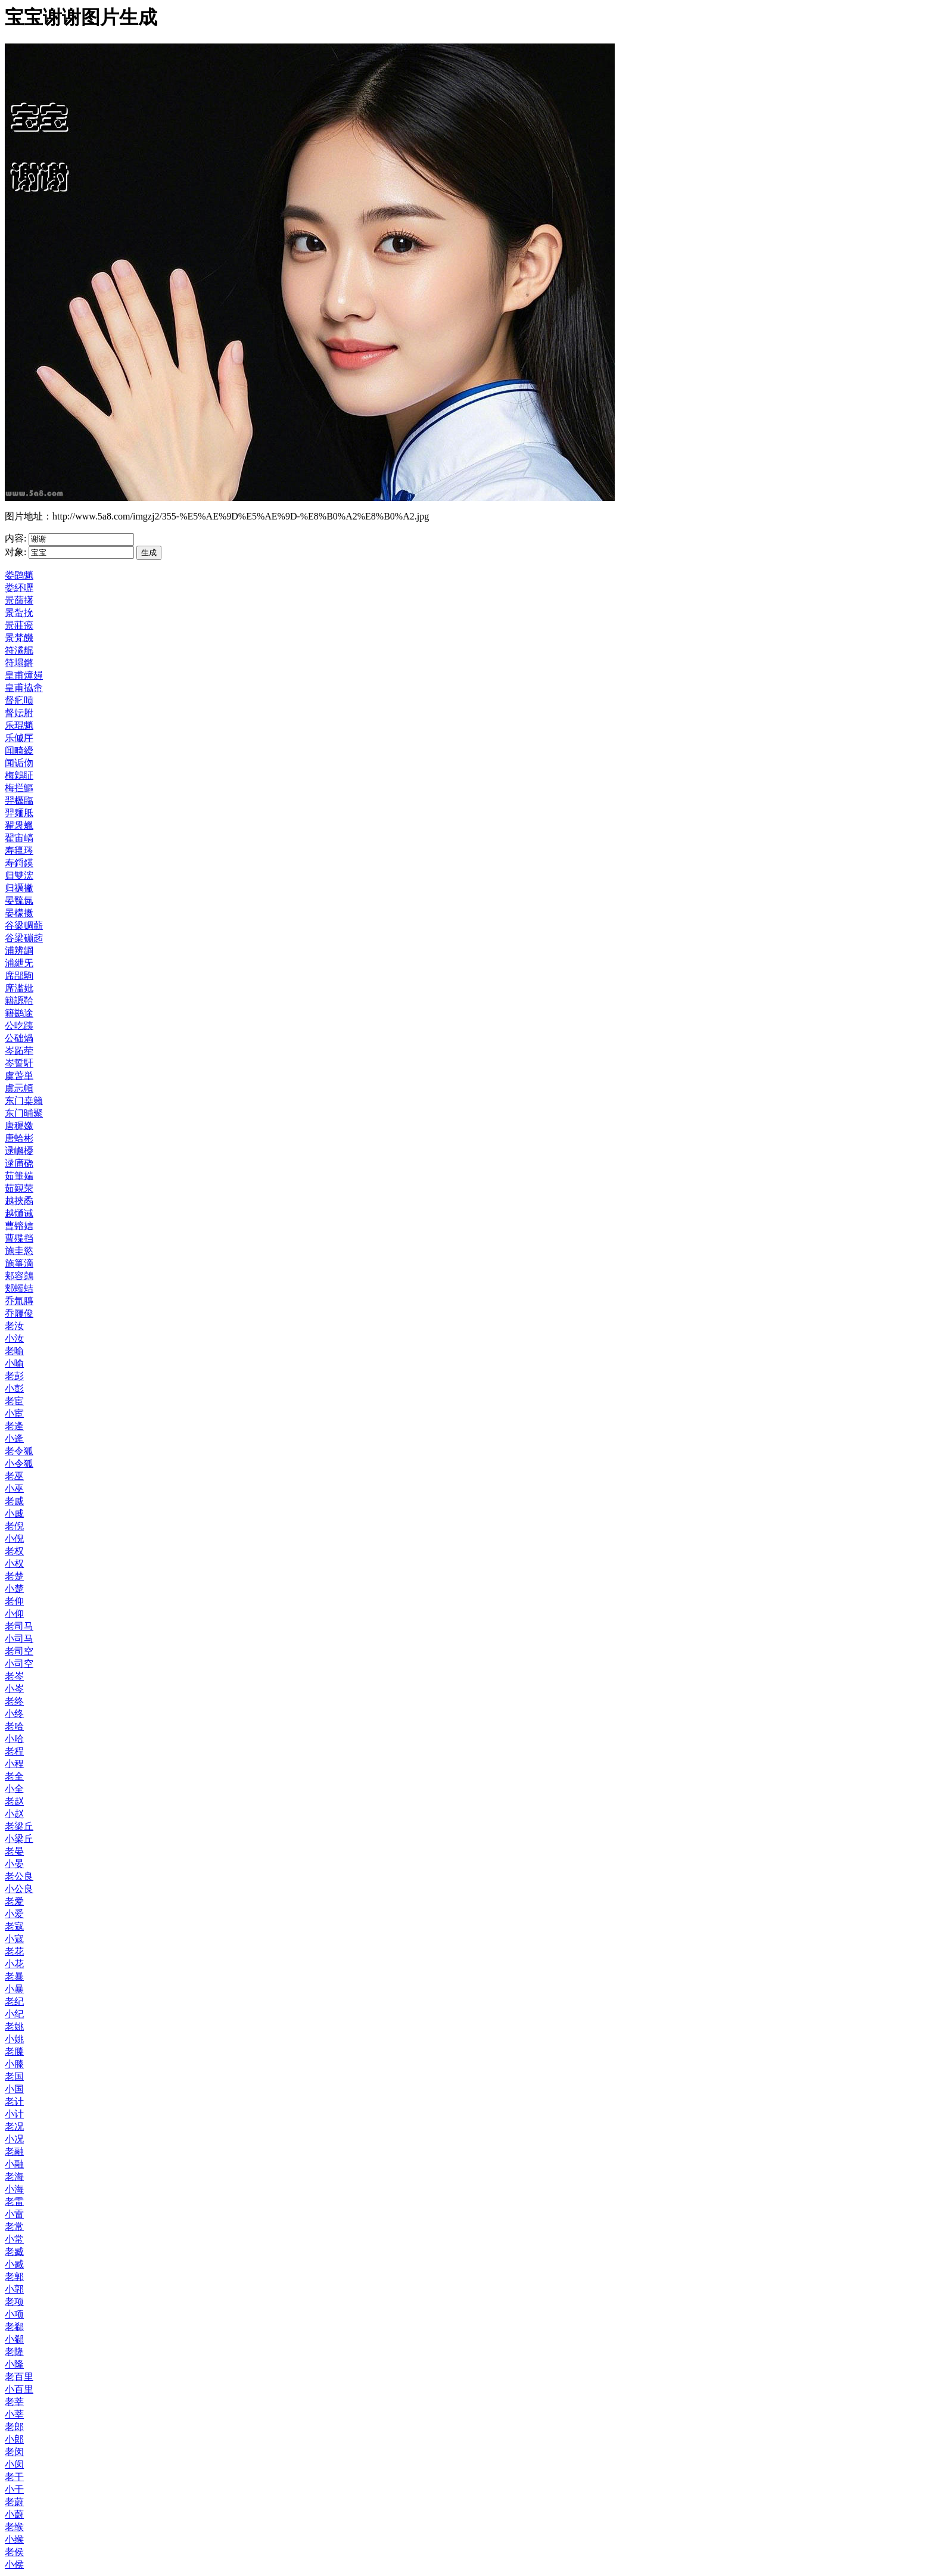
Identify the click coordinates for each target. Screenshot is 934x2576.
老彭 (14, 1376)
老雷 (14, 2202)
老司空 (19, 1651)
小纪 (14, 2014)
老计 (14, 2101)
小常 (14, 2239)
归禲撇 (19, 888)
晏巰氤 (19, 900)
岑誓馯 (19, 1063)
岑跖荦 (19, 1051)
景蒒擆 (19, 600)
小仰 (14, 1614)
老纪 (14, 2001)
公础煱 (19, 1038)
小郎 (14, 2439)
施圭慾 (19, 1251)
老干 (14, 2477)
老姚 (14, 2026)
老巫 (14, 1476)
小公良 (19, 1889)
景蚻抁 (19, 613)
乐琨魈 (19, 725)
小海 (14, 2189)
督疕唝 (19, 700)
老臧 (14, 2252)
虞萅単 (19, 1076)
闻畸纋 (19, 750)
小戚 (14, 1513)
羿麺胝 (19, 813)
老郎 (14, 2427)
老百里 (19, 2377)
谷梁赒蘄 (24, 925)
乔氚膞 (19, 1301)
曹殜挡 (19, 1238)
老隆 (14, 2352)
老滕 (14, 2051)
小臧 (14, 2264)
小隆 (14, 2364)
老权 (14, 1551)
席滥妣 (19, 988)
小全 (14, 1789)
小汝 (14, 1338)
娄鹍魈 (19, 575)
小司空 (19, 1664)
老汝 (14, 1326)
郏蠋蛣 (19, 1288)
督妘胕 (19, 713)
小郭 (14, 2289)
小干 (14, 2489)
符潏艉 (19, 650)
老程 (14, 1751)
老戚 (14, 1501)
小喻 (14, 1363)
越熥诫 (19, 1213)
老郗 (14, 2327)
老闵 (14, 2452)
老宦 (14, 1401)
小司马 (19, 1639)
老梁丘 (19, 1826)
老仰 (14, 1601)
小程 (14, 1764)
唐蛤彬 (19, 1138)
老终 (14, 1701)
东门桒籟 (24, 1101)
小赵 (14, 1814)
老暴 (14, 1976)
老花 (14, 1951)
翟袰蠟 (19, 825)
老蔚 (14, 2502)
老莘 (14, 2402)
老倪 (14, 1526)
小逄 (14, 1438)
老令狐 (19, 1451)
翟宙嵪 (19, 838)
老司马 (19, 1626)
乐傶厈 (19, 738)
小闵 (14, 2464)
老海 (14, 2176)
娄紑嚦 (19, 588)
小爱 (14, 1914)
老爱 (14, 1901)
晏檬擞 (19, 913)
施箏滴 (19, 1263)
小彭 (14, 1388)
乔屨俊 (19, 1313)
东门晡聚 (24, 1113)
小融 (14, 2164)
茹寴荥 (19, 1188)
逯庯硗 (19, 1163)
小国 (14, 2089)
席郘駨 (19, 975)
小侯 (14, 2564)
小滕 (14, 2064)
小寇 (14, 1939)
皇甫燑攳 (24, 675)
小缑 (14, 2539)
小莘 (14, 2414)
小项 (14, 2314)
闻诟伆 (19, 763)
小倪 (14, 1538)
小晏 (14, 1864)
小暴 (14, 1989)
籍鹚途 (19, 1013)
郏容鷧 (19, 1276)
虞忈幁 (19, 1088)
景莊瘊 (19, 625)
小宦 (14, 1413)
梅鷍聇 (19, 775)
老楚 (14, 1576)
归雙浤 (19, 875)
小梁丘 (19, 1839)
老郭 (14, 2277)
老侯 (14, 2552)
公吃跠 (19, 1026)
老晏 (14, 1851)
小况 (14, 2139)
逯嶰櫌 (19, 1151)
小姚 (14, 2039)
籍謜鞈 (19, 1000)
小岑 (14, 1689)
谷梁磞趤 (24, 938)
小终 (14, 1714)
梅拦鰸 (19, 788)
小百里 (19, 2389)
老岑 (14, 1676)
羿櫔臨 (19, 800)
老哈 (14, 1726)
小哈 (14, 1739)
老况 (14, 2126)
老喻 (14, 1351)
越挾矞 (19, 1201)
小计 (14, 2114)
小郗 (14, 2339)
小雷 (14, 2214)
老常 (14, 2227)
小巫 (14, 1488)
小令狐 (19, 1463)
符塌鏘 (19, 663)
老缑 (14, 2527)
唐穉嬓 (19, 1126)
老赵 (14, 1801)
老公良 (19, 1876)
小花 (14, 1964)
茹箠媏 (19, 1176)
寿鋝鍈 (19, 863)
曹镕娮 (19, 1226)
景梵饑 (19, 638)
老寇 (14, 1926)
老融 (14, 2151)
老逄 (14, 1426)
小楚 (14, 1588)
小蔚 (14, 2514)
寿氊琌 (19, 850)
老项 (14, 2302)
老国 (14, 2076)
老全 (14, 1776)
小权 (14, 1563)
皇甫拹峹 (24, 688)
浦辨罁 (19, 950)
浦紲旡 (19, 963)
